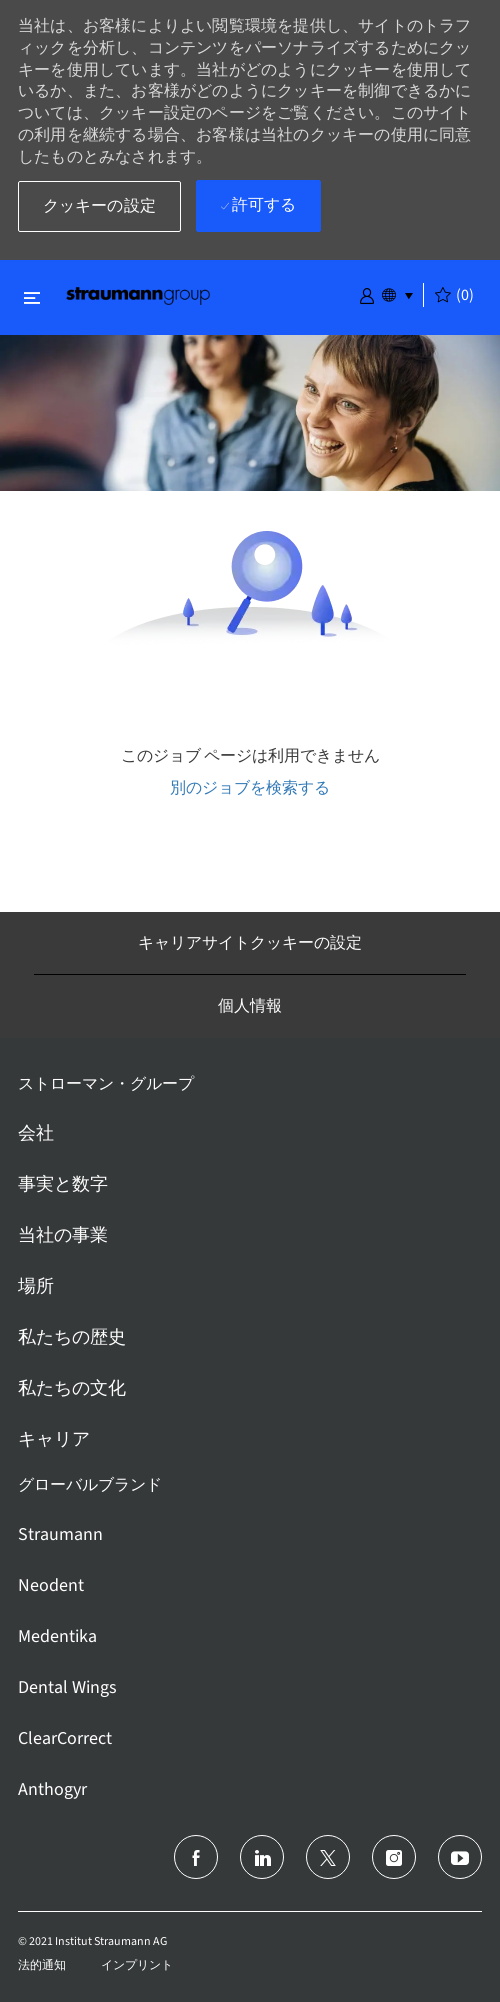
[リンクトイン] (262, 1857)
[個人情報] (250, 1006)
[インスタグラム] (394, 1857)
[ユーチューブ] (460, 1857)
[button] (367, 294)
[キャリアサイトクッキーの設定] (250, 943)
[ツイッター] (328, 1857)
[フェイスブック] (196, 1857)
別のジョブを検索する (250, 787)
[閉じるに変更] (32, 297)
